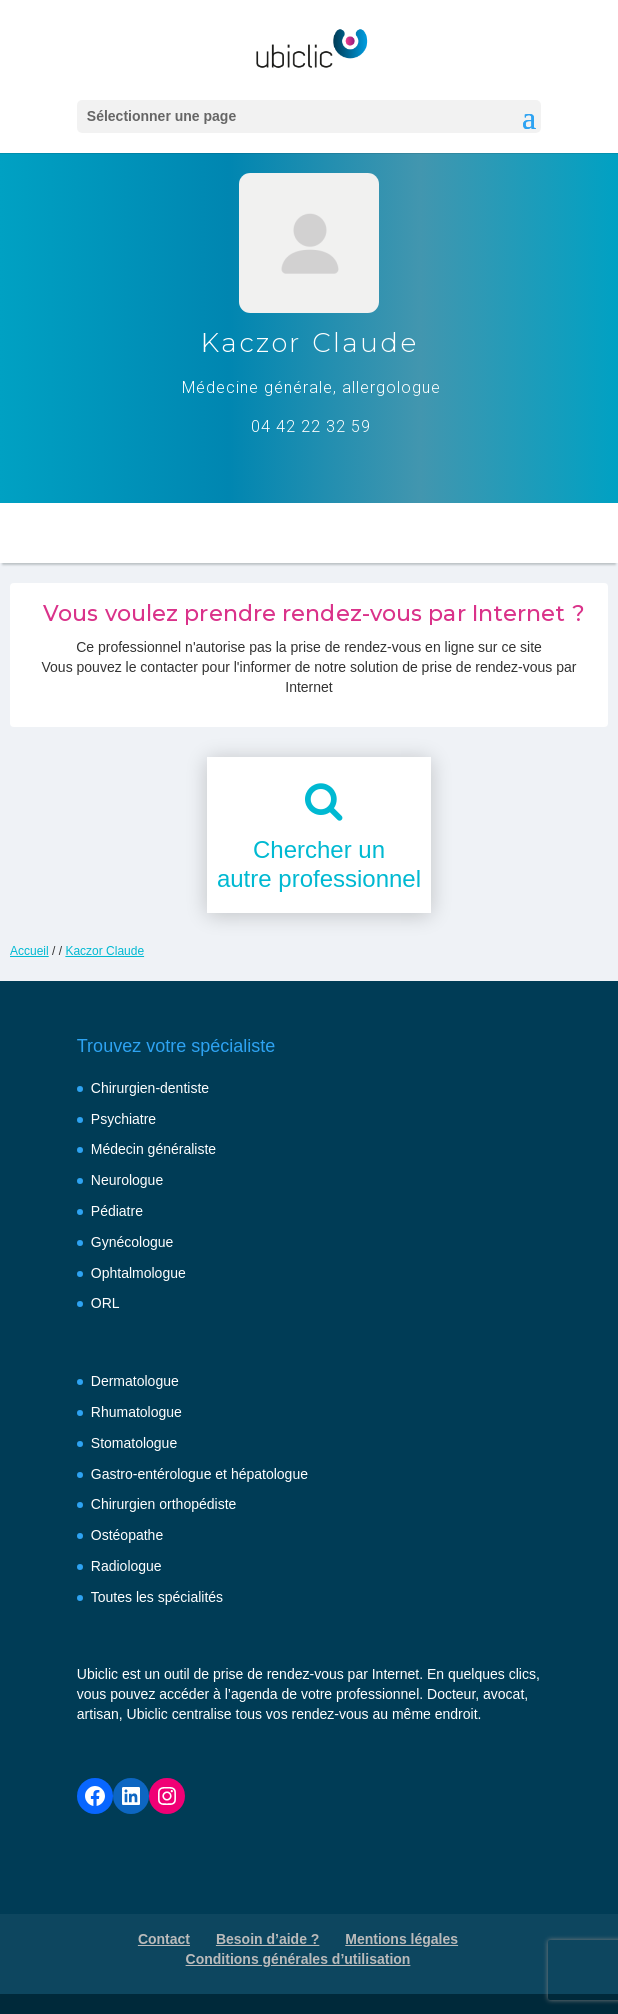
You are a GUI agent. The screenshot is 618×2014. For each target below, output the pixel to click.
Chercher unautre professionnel (319, 864)
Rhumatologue (136, 1412)
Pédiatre (117, 1211)
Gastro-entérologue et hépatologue (199, 1474)
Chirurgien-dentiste (150, 1088)
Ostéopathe (127, 1535)
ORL (105, 1303)
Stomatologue (134, 1443)
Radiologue (126, 1566)
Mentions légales (401, 1939)
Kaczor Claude (104, 951)
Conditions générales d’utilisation (298, 1959)
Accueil (29, 951)
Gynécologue (132, 1242)
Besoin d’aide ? (267, 1939)
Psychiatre (123, 1119)
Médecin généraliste (153, 1149)
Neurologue (127, 1180)
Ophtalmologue (138, 1273)
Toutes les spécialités (157, 1597)
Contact (164, 1939)
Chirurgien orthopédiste (164, 1504)
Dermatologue (135, 1381)
